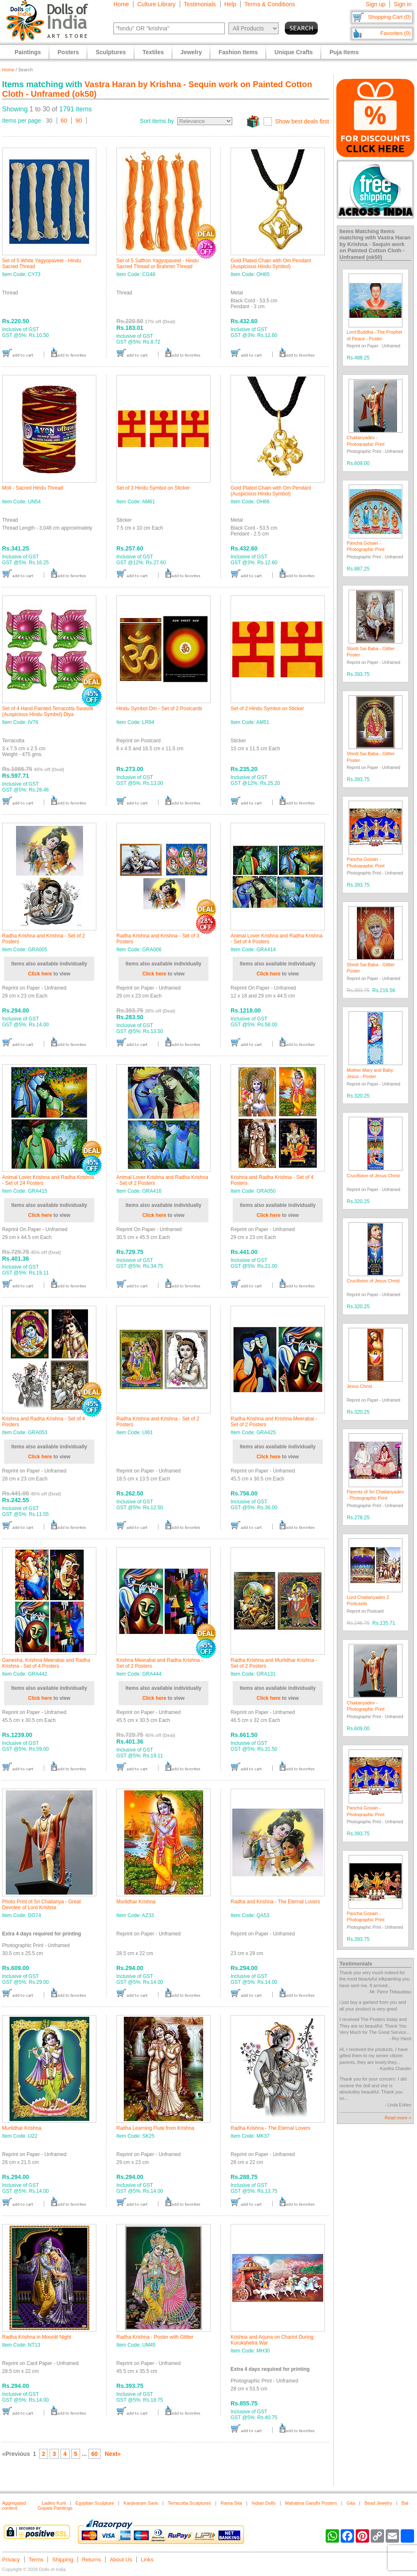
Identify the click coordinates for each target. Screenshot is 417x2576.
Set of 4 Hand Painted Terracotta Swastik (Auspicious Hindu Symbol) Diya (47, 711)
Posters (68, 52)
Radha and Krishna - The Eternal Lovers (275, 1902)
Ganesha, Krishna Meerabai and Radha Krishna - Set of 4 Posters (46, 1663)
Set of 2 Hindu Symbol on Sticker (267, 708)
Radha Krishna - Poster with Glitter (154, 2337)
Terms (36, 2559)
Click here (40, 974)
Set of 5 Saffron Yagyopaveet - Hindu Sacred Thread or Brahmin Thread (157, 263)
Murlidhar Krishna (136, 1902)
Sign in (403, 4)
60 (64, 120)
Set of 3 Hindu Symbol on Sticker (153, 488)
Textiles (153, 52)
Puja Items (344, 52)
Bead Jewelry (378, 2503)
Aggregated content (14, 2506)
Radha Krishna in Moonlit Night (36, 2337)
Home (121, 4)
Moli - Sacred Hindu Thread (32, 488)
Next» (113, 2453)
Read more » (397, 2117)
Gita (351, 2503)
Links (147, 2559)
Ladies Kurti (54, 2503)
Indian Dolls (263, 2503)
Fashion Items (238, 52)
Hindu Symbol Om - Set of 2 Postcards (159, 708)
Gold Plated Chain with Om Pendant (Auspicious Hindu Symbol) (271, 263)
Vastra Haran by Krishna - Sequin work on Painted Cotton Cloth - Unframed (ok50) (375, 247)
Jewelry (191, 52)
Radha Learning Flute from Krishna (155, 2128)
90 (78, 120)
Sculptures (110, 52)
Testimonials (200, 4)
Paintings (28, 52)
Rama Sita (231, 2503)
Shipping (62, 2559)
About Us (121, 2559)
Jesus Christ (359, 1386)
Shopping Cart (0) (389, 17)
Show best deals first (302, 121)
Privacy (11, 2559)
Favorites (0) (395, 33)
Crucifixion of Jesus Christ (373, 1175)
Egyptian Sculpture (94, 2503)
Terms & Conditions (269, 4)
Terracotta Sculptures (189, 2503)
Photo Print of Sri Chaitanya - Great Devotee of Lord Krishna (41, 1904)
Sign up (375, 4)
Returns (91, 2559)
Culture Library (156, 4)
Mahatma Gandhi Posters (311, 2503)
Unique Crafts (293, 52)
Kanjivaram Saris (140, 2503)
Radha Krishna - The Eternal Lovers (270, 2128)
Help (230, 4)
